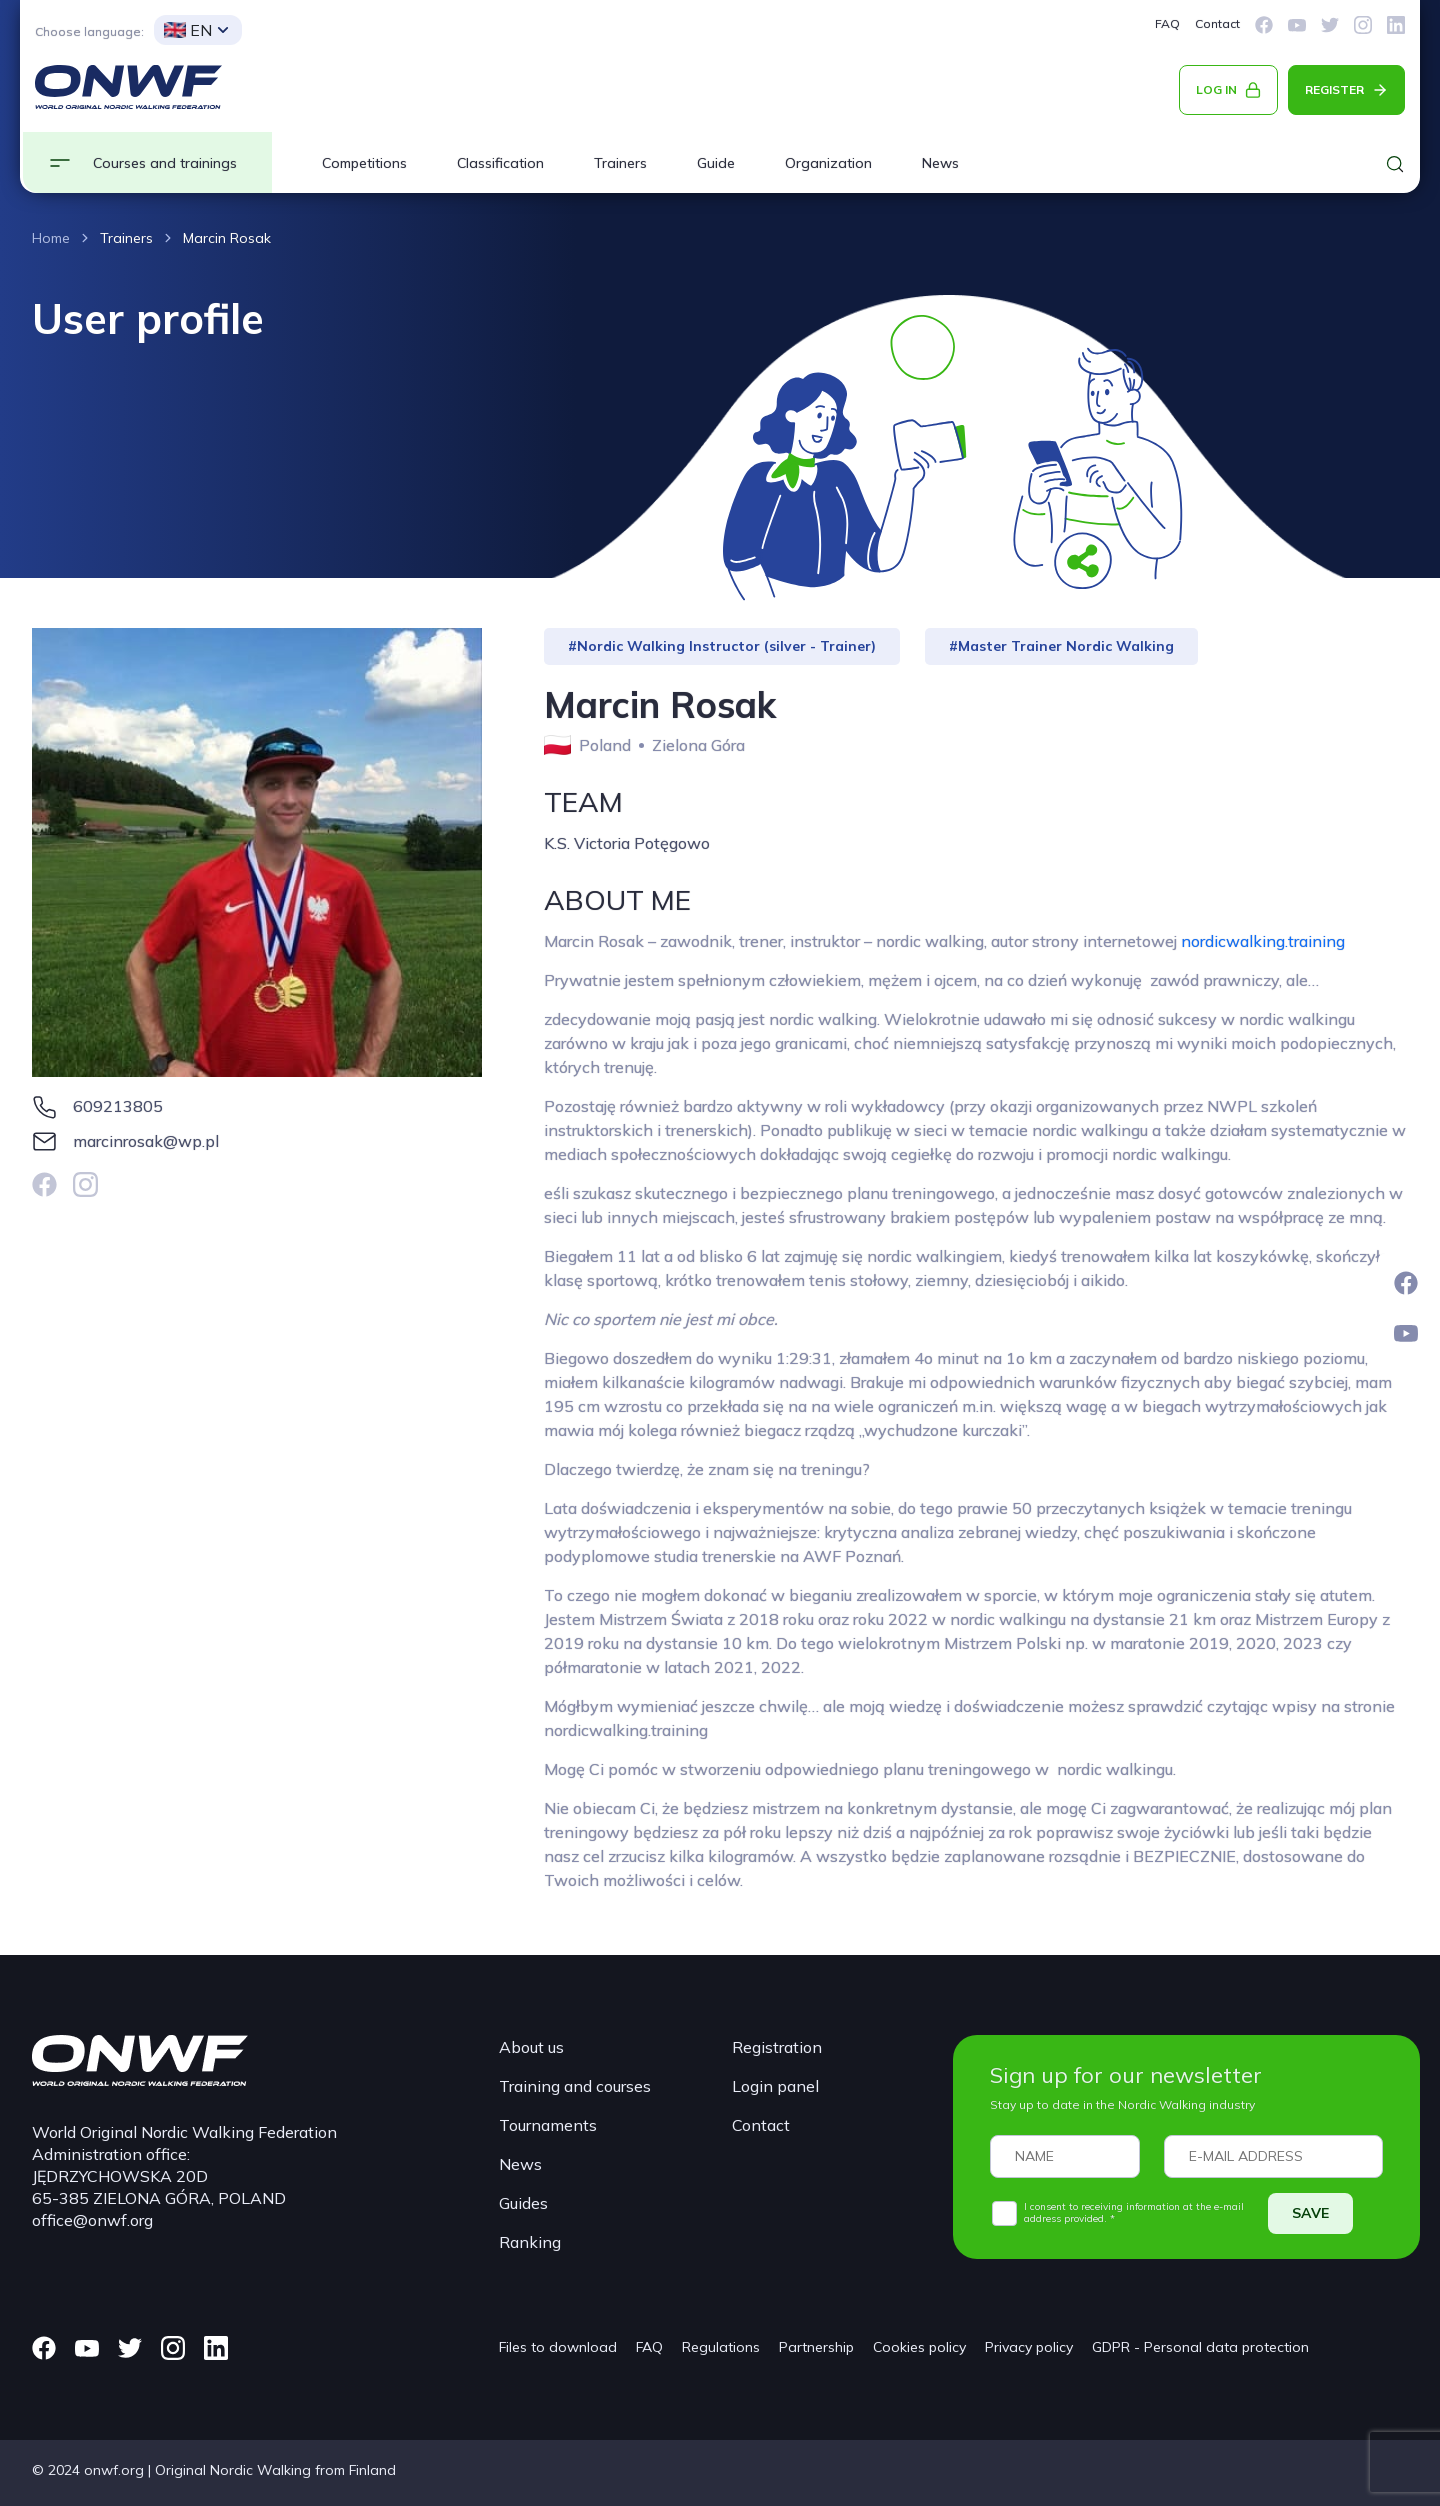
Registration (777, 2047)
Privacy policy (1029, 2347)
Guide (716, 163)
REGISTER (1334, 89)
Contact (1217, 23)
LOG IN (1216, 89)
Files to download (558, 2347)
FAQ (1167, 23)
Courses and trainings (165, 163)
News (940, 163)
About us (531, 2047)
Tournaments (548, 2125)
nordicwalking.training (1263, 941)
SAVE (1310, 2213)
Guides (523, 2203)
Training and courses (575, 2086)
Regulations (721, 2347)
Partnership (816, 2347)
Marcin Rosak (227, 238)
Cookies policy (919, 2347)
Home (51, 238)
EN (188, 30)
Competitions (364, 163)
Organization (828, 163)
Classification (500, 163)
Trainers (620, 163)
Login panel (775, 2086)
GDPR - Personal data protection (1200, 2347)
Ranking (530, 2242)
